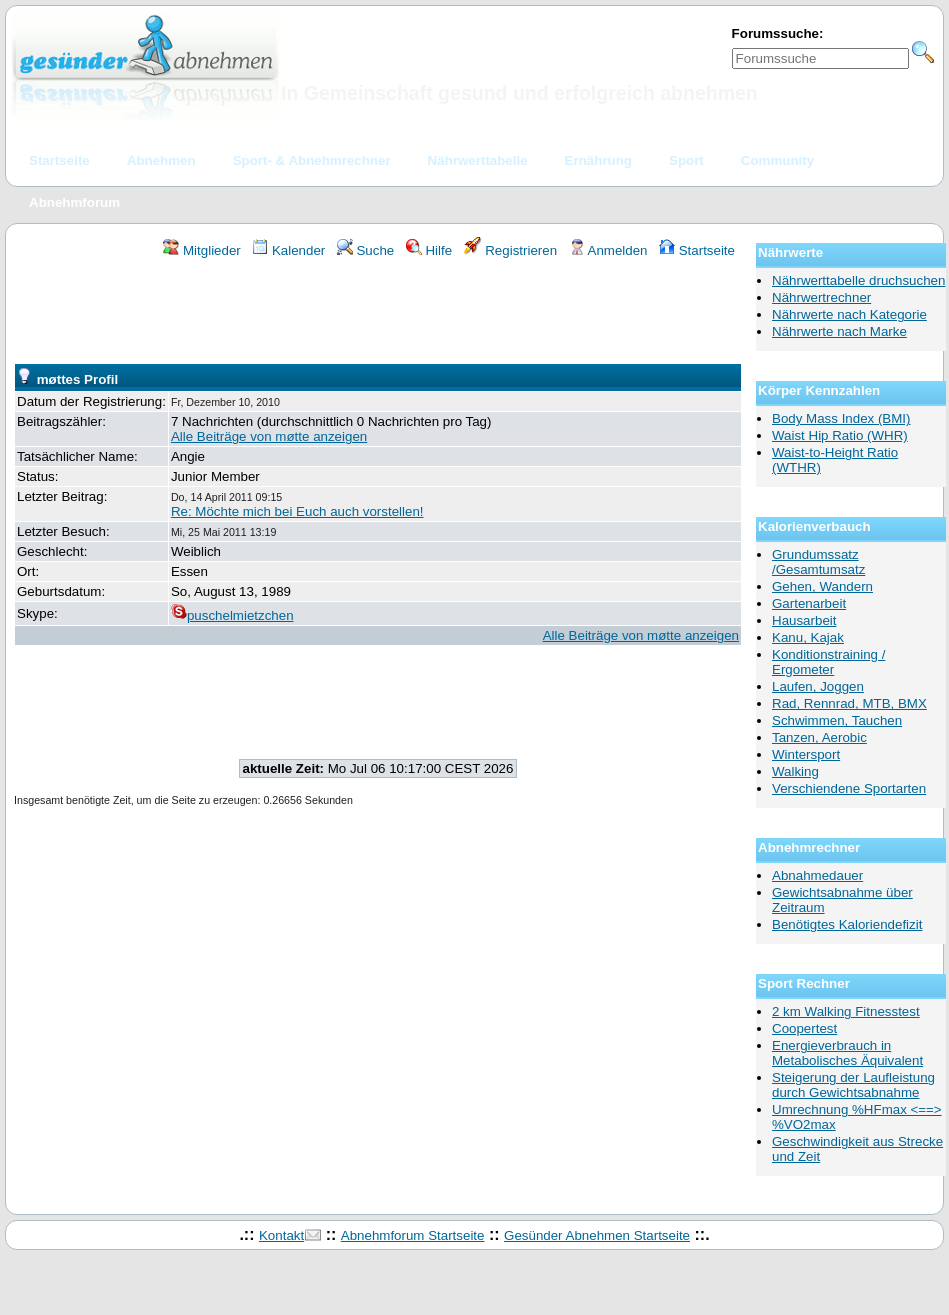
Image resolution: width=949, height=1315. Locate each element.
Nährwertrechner (821, 297)
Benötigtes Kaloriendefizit (847, 924)
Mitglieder (201, 250)
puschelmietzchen (232, 615)
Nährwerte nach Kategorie (849, 314)
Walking (795, 771)
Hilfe (429, 250)
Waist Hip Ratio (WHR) (840, 435)
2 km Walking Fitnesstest (846, 1011)
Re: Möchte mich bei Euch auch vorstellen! (297, 511)
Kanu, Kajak (808, 637)
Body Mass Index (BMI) (841, 418)
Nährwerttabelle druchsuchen (858, 280)
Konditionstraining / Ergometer (828, 662)
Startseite (697, 250)
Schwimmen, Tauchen (837, 720)
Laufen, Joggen (818, 686)
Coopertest (804, 1028)
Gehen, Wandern (822, 586)
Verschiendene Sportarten (849, 788)
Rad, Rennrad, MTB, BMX (849, 703)
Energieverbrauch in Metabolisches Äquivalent (847, 1053)
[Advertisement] (378, 314)
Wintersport (806, 754)
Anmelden (608, 250)
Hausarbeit (804, 620)
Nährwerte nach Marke (839, 331)
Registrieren (511, 250)
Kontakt (281, 1235)
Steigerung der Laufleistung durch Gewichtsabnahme (853, 1085)
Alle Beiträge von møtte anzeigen (269, 436)
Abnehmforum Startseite (413, 1235)
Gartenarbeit (809, 603)
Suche (366, 250)
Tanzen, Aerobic (819, 737)
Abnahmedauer (817, 875)
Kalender (288, 250)
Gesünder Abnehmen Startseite (597, 1235)
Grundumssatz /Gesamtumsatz (818, 562)
